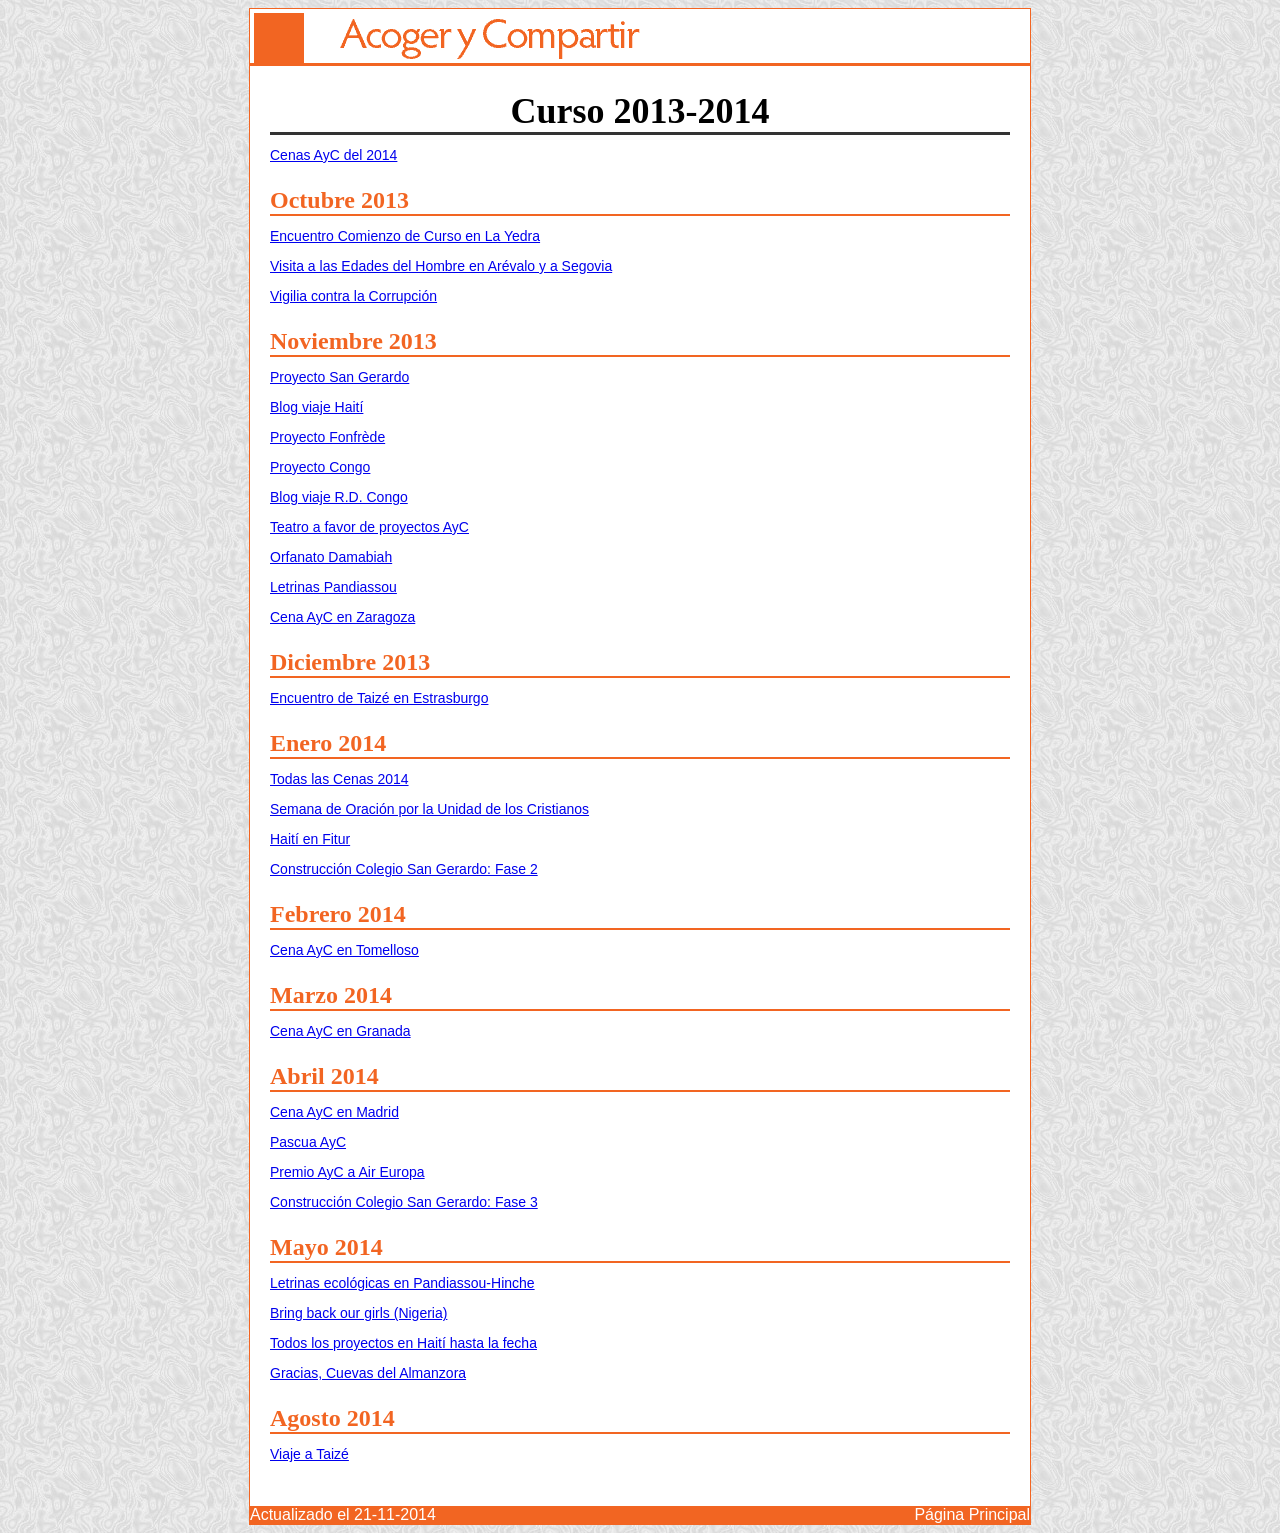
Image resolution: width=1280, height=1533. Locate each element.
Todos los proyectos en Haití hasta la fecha (403, 1343)
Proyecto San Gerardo (339, 377)
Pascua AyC (308, 1142)
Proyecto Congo (320, 467)
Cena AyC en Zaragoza (342, 617)
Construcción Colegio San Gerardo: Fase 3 (404, 1202)
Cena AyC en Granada (340, 1031)
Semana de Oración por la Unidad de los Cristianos (429, 809)
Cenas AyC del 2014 (333, 155)
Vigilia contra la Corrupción (353, 296)
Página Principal (972, 1514)
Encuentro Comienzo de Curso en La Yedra (405, 236)
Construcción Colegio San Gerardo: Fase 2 (404, 869)
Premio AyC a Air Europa (347, 1172)
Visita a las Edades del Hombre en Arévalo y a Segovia (441, 266)
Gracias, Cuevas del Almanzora (368, 1373)
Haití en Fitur (310, 839)
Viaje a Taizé (309, 1454)
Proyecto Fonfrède (327, 437)
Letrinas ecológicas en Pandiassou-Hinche (402, 1283)
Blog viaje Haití (316, 407)
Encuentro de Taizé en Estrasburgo (379, 698)
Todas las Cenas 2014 (339, 779)
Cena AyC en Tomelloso (344, 950)
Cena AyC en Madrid (334, 1112)
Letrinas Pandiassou (333, 587)
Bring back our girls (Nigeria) (358, 1313)
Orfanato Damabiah (331, 557)
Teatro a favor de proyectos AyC (369, 527)
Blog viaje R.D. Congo (339, 497)
